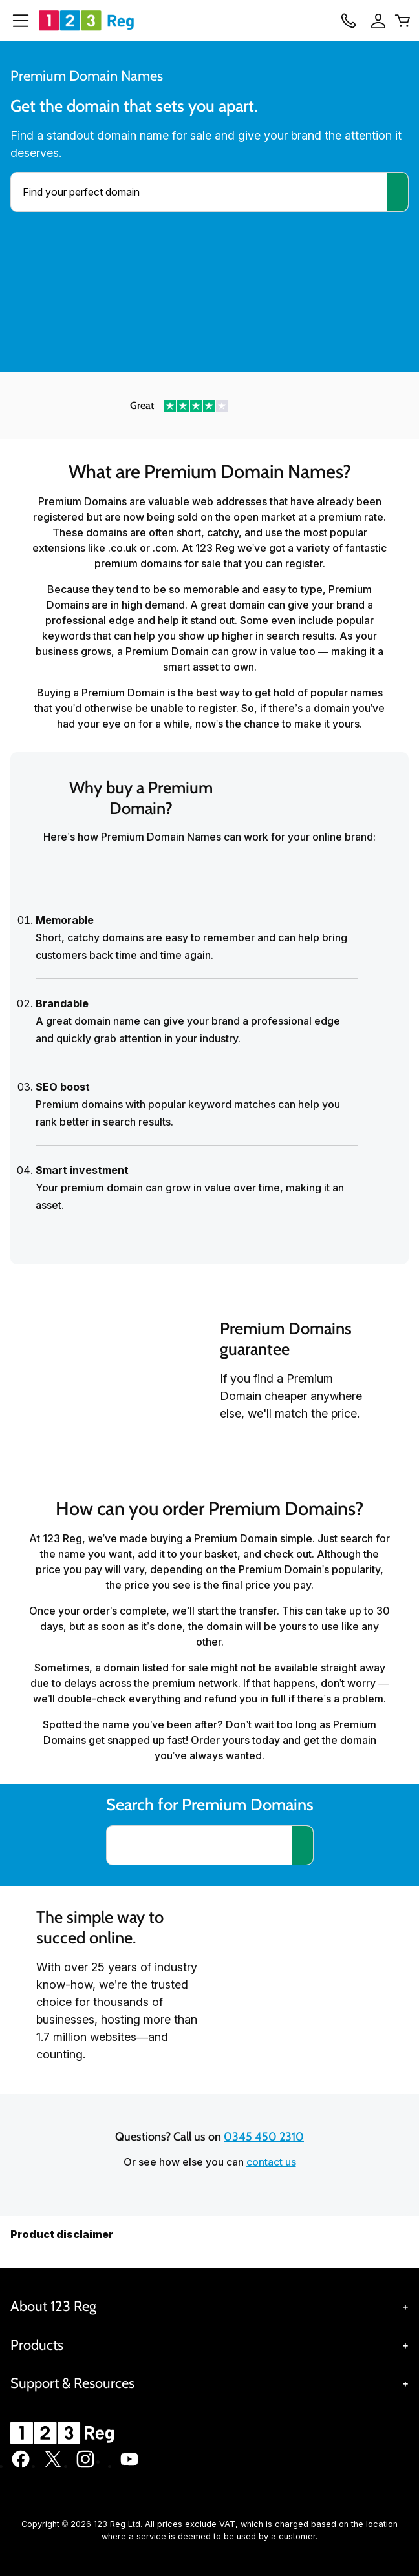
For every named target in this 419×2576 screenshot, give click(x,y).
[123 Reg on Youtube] (129, 2465)
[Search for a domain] (302, 1845)
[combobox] (199, 192)
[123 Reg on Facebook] (20, 2465)
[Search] (397, 192)
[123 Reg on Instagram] (85, 2465)
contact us (271, 2161)
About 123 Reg (53, 2306)
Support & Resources (72, 2383)
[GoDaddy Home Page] (64, 2433)
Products (36, 2345)
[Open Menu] (15, 21)
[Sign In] (374, 20)
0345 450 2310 (264, 2137)
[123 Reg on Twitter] (53, 2465)
